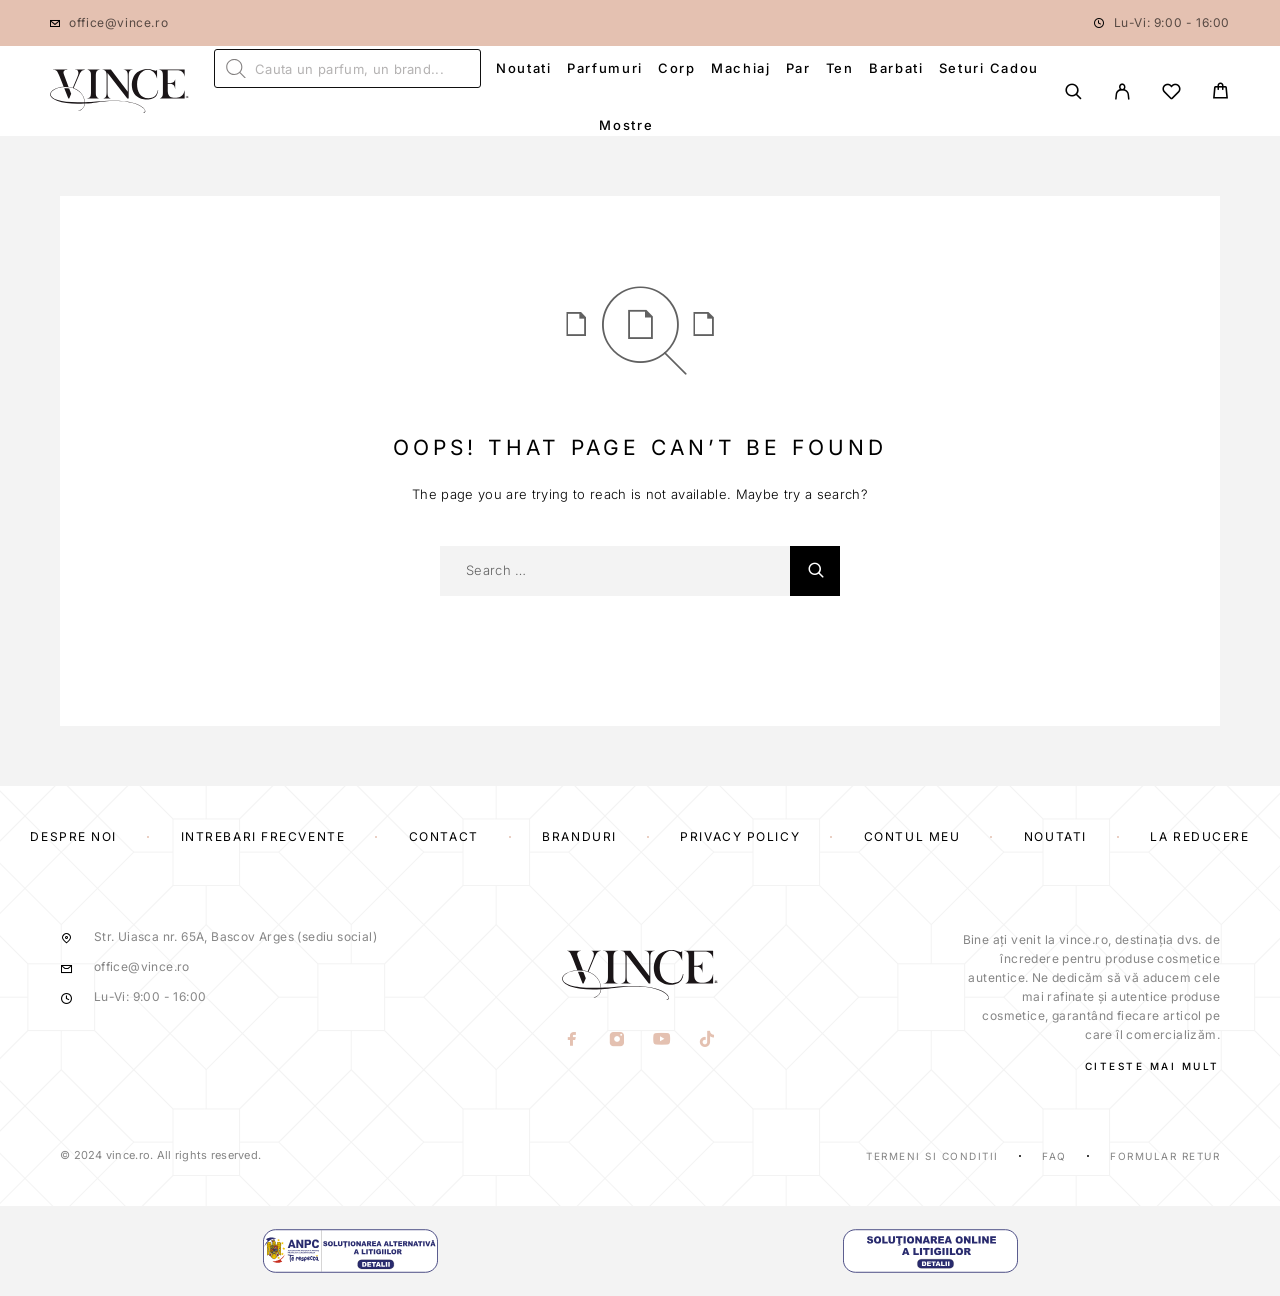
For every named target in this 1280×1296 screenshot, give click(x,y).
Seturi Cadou (989, 68)
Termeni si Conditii (932, 1156)
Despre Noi (73, 836)
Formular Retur (1165, 1156)
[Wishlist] (1171, 94)
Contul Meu (912, 836)
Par (798, 68)
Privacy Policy (740, 836)
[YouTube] (662, 1041)
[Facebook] (572, 1041)
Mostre (626, 125)
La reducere (1199, 836)
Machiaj (741, 68)
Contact (444, 836)
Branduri (579, 836)
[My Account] (1122, 91)
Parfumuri (605, 68)
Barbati (896, 68)
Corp (677, 68)
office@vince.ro (118, 22)
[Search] (1073, 91)
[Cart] (1220, 93)
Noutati (524, 68)
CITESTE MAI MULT (1152, 1066)
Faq (1054, 1156)
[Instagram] (617, 1041)
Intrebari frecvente (263, 836)
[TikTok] (707, 1041)
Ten (840, 68)
